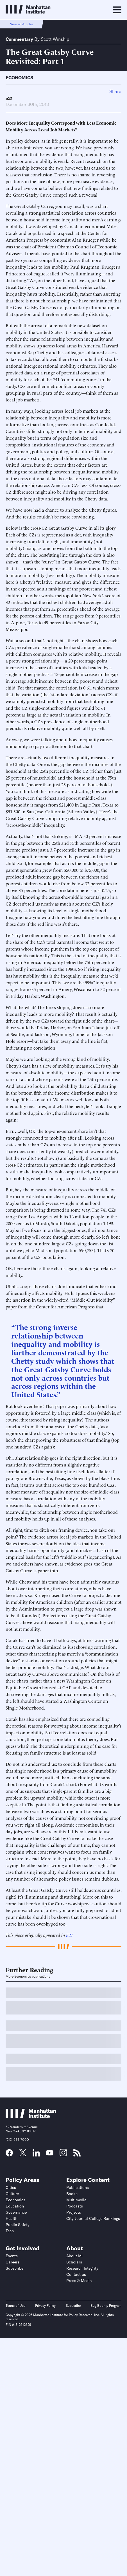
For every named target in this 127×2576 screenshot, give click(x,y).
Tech (10, 2230)
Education (15, 2206)
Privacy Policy (45, 2305)
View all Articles (21, 24)
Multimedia (76, 2199)
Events (12, 2255)
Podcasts (74, 2206)
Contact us (76, 2274)
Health (11, 2218)
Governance (16, 2212)
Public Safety (18, 2224)
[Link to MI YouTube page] (49, 2153)
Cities (11, 2187)
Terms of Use (15, 2305)
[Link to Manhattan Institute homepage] (31, 2116)
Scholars (74, 2262)
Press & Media (79, 2280)
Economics (19, 77)
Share (115, 91)
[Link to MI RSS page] (77, 2154)
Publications (77, 2187)
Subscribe (14, 2268)
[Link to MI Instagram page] (63, 2154)
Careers (12, 2262)
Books (72, 2193)
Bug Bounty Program (105, 2305)
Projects (73, 2212)
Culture (12, 2193)
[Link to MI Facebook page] (9, 2154)
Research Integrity (82, 2268)
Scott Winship (55, 39)
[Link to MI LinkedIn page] (36, 2154)
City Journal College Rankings (93, 2218)
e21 (9, 98)
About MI (74, 2255)
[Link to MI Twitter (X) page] (22, 2154)
